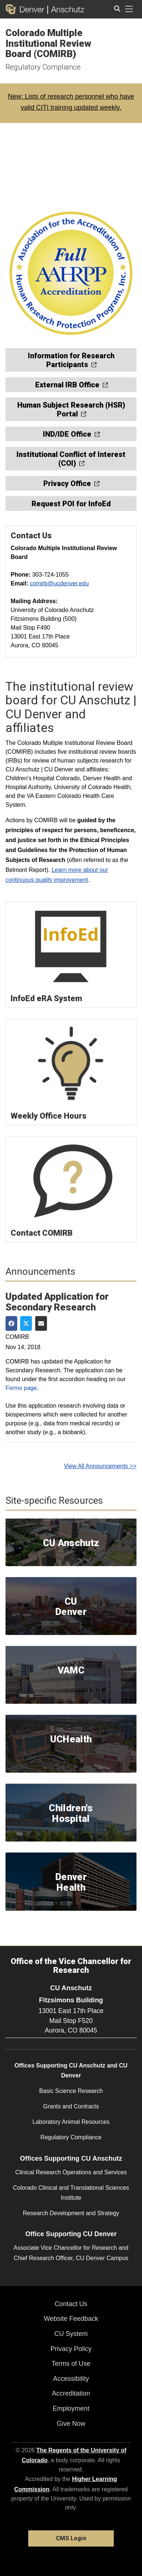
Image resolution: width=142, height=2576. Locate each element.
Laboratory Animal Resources (71, 2122)
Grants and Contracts (71, 2106)
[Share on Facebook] (11, 1323)
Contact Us (71, 2304)
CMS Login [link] (71, 2538)
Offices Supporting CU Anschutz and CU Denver (71, 2070)
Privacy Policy (70, 2348)
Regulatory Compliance (43, 67)
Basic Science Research (71, 2091)
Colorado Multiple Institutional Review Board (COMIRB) (48, 43)
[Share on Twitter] (26, 1323)
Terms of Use (70, 2363)
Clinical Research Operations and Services (71, 2172)
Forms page (21, 1388)
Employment (70, 2408)
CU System (71, 2333)
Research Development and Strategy (71, 2213)
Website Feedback (71, 2318)
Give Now (71, 2423)
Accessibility (71, 2378)
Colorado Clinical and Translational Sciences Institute (71, 2193)
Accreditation (71, 2393)
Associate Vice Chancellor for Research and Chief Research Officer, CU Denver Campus (71, 2253)
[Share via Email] (41, 1323)
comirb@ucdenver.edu (59, 583)
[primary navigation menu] (129, 9)
